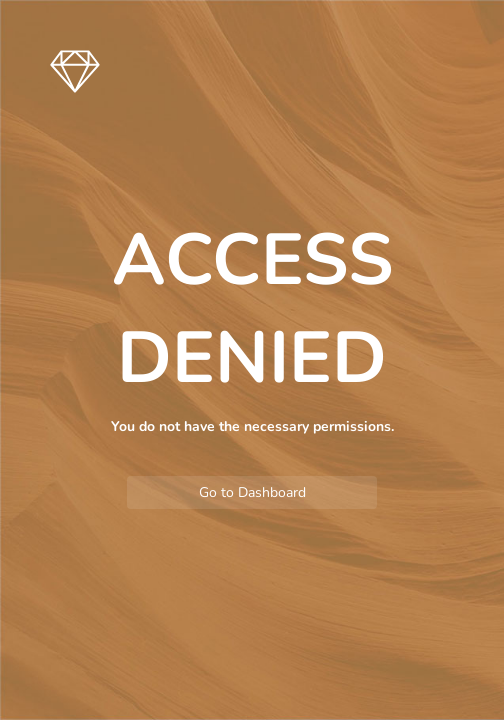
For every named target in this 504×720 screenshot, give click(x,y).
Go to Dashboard (252, 492)
